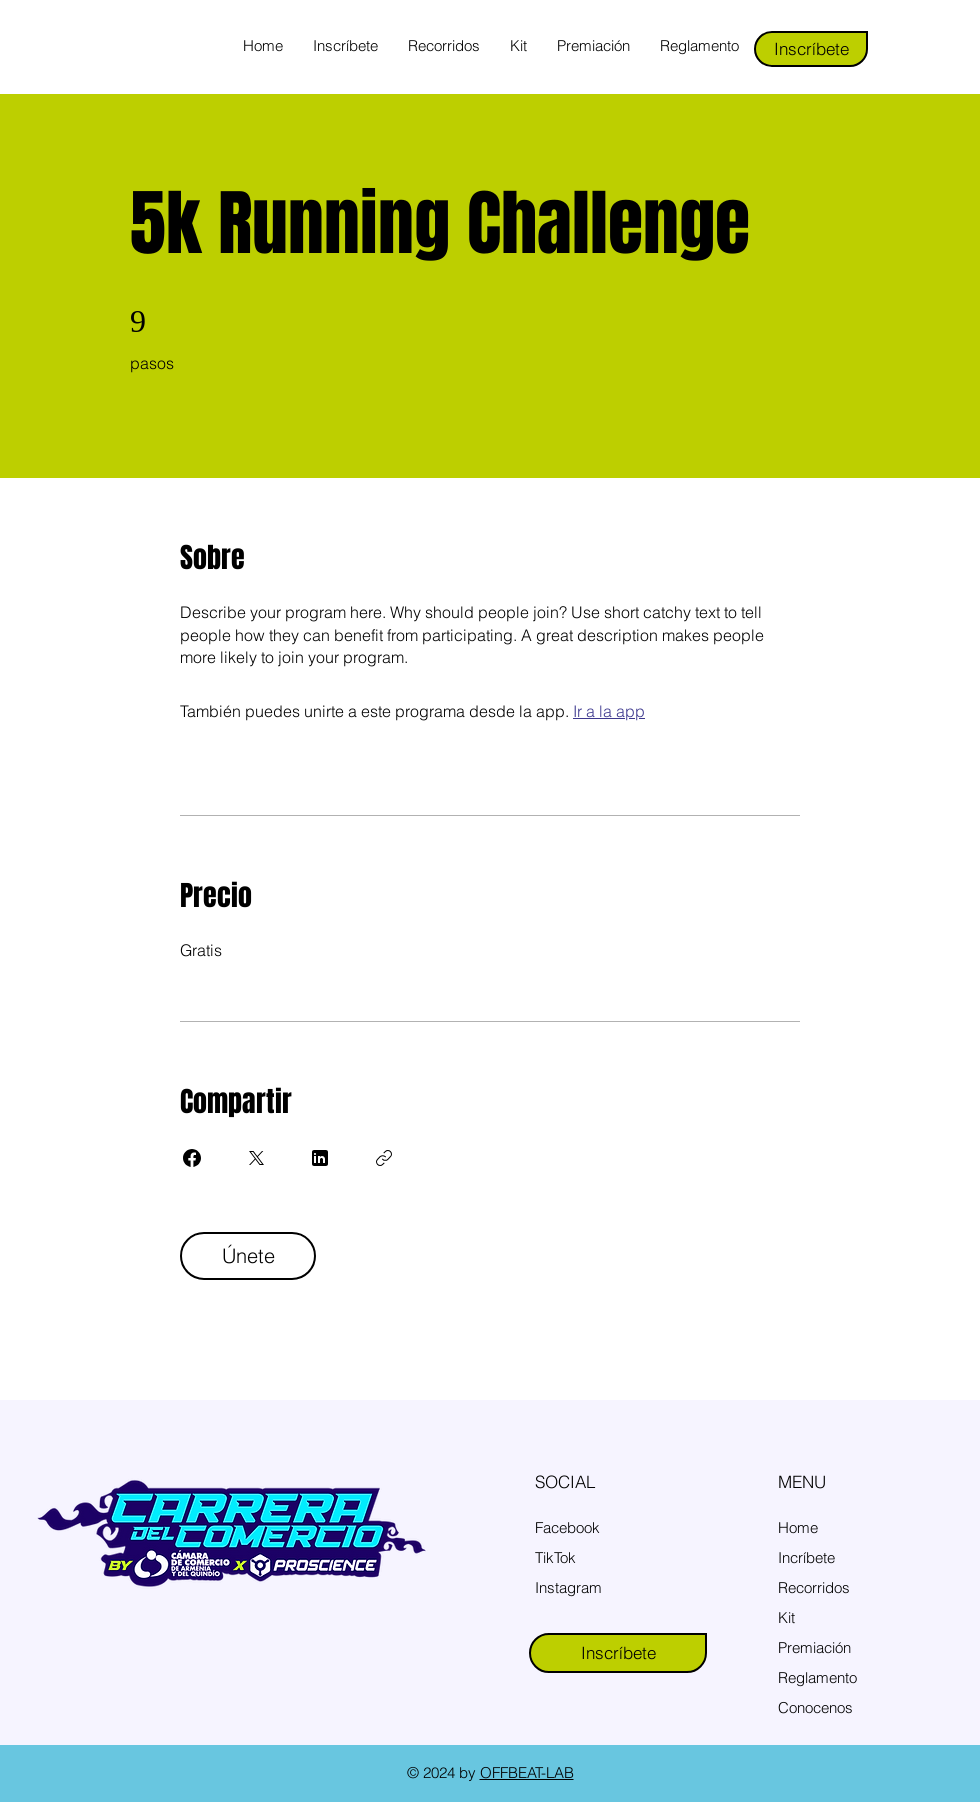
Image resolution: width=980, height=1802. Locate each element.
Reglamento (817, 1677)
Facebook (567, 1527)
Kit (786, 1617)
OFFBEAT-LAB (527, 1772)
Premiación (814, 1647)
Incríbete (806, 1557)
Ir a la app (609, 711)
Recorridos (814, 1587)
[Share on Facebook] (192, 1158)
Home (798, 1527)
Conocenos (815, 1707)
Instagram (568, 1587)
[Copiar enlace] (384, 1158)
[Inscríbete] (811, 49)
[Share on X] (256, 1158)
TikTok (555, 1557)
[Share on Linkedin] (320, 1158)
